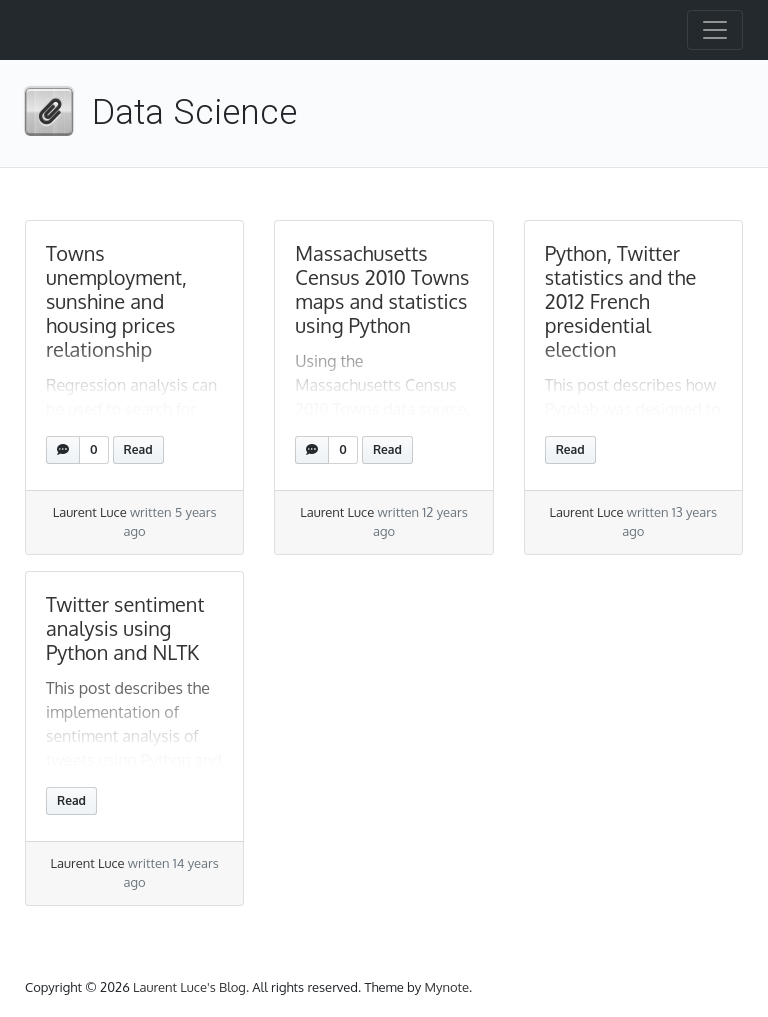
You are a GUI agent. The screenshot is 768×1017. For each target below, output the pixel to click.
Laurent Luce (90, 512)
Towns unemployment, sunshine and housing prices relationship (116, 301)
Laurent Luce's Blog (189, 987)
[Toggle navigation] (715, 30)
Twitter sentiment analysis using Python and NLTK (125, 628)
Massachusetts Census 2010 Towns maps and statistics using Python (382, 289)
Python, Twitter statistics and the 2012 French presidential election (621, 301)
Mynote (446, 987)
